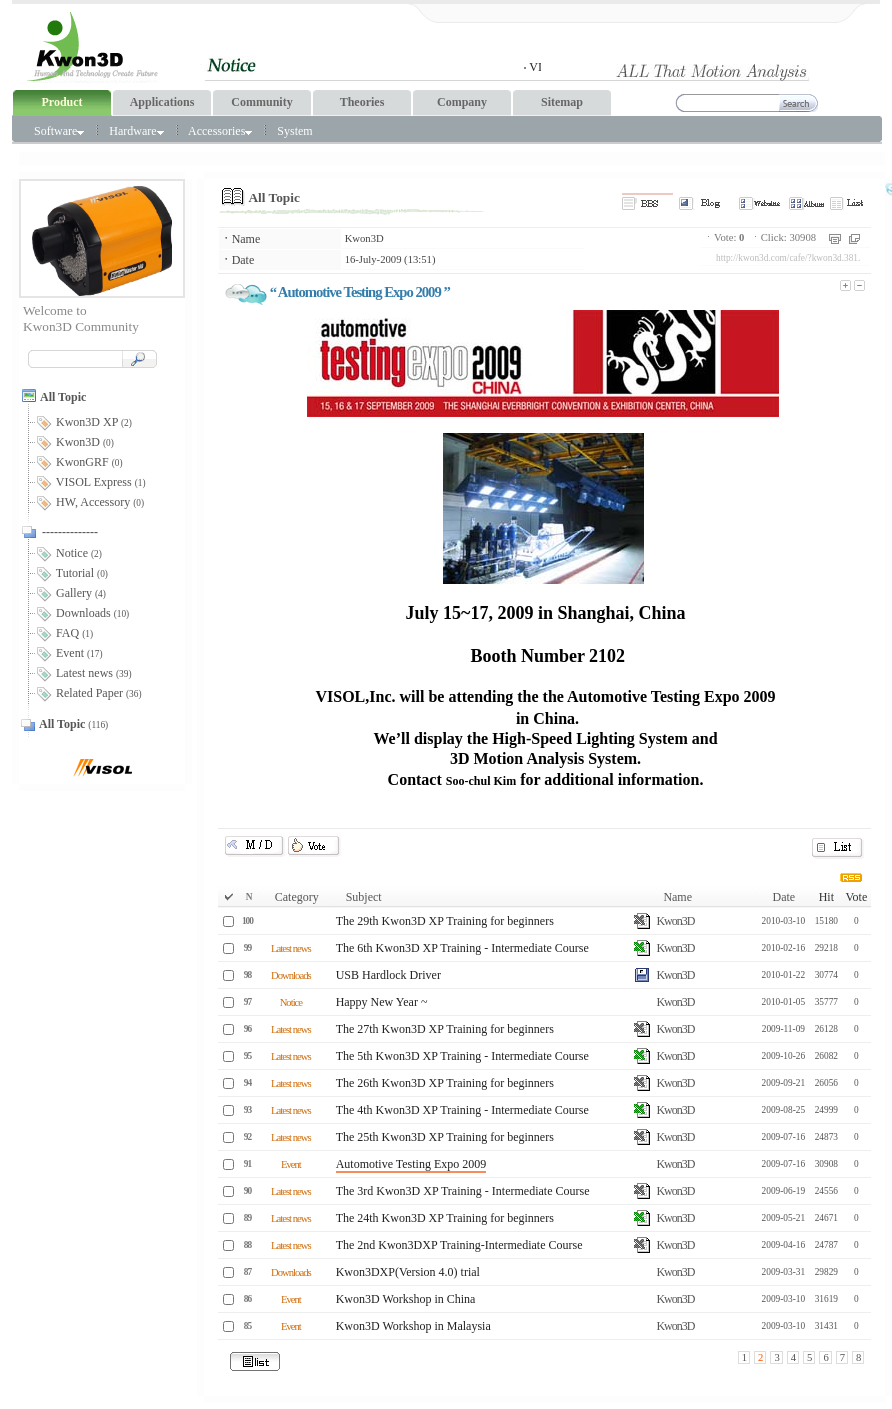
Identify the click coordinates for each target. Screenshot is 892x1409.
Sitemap (562, 102)
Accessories (220, 131)
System (294, 131)
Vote (856, 897)
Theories (362, 102)
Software (59, 131)
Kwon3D (364, 238)
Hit (826, 897)
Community (261, 102)
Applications (162, 102)
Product (61, 102)
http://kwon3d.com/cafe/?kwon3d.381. (788, 258)
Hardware (136, 131)
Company (462, 102)
